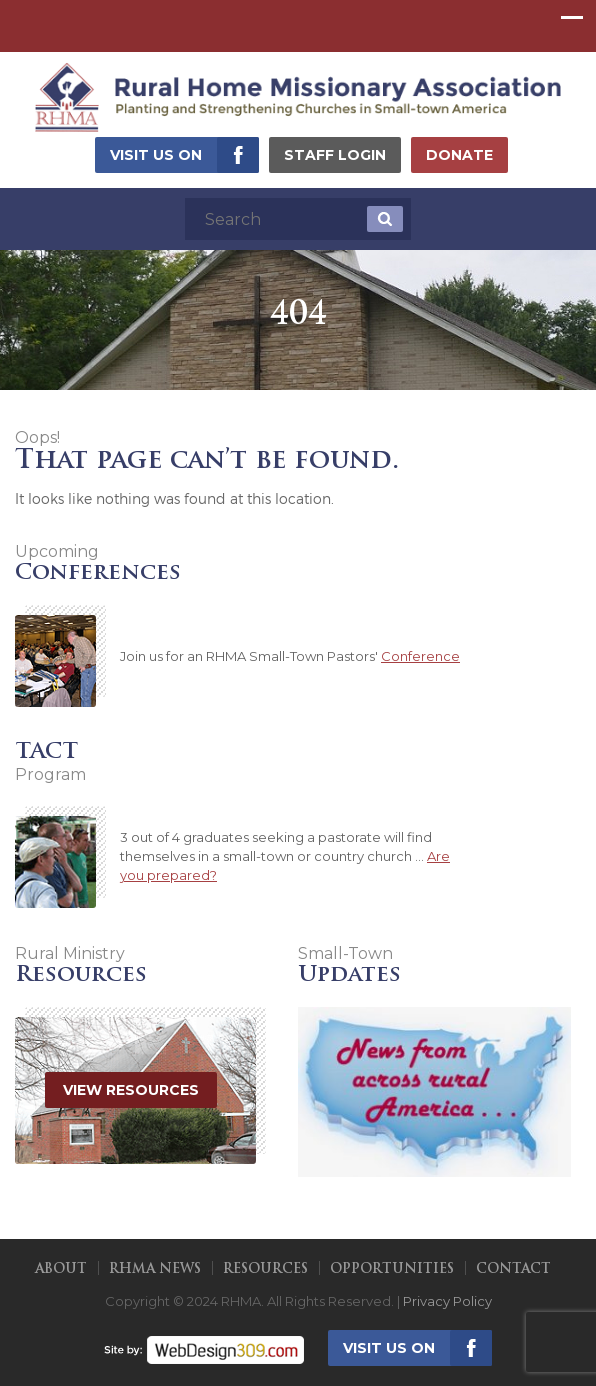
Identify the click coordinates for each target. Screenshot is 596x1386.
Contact (513, 1269)
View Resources (131, 1090)
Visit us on (156, 155)
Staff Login (335, 155)
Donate (459, 155)
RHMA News (155, 1269)
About (61, 1269)
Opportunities (392, 1269)
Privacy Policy (447, 1301)
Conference (420, 656)
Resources (265, 1269)
